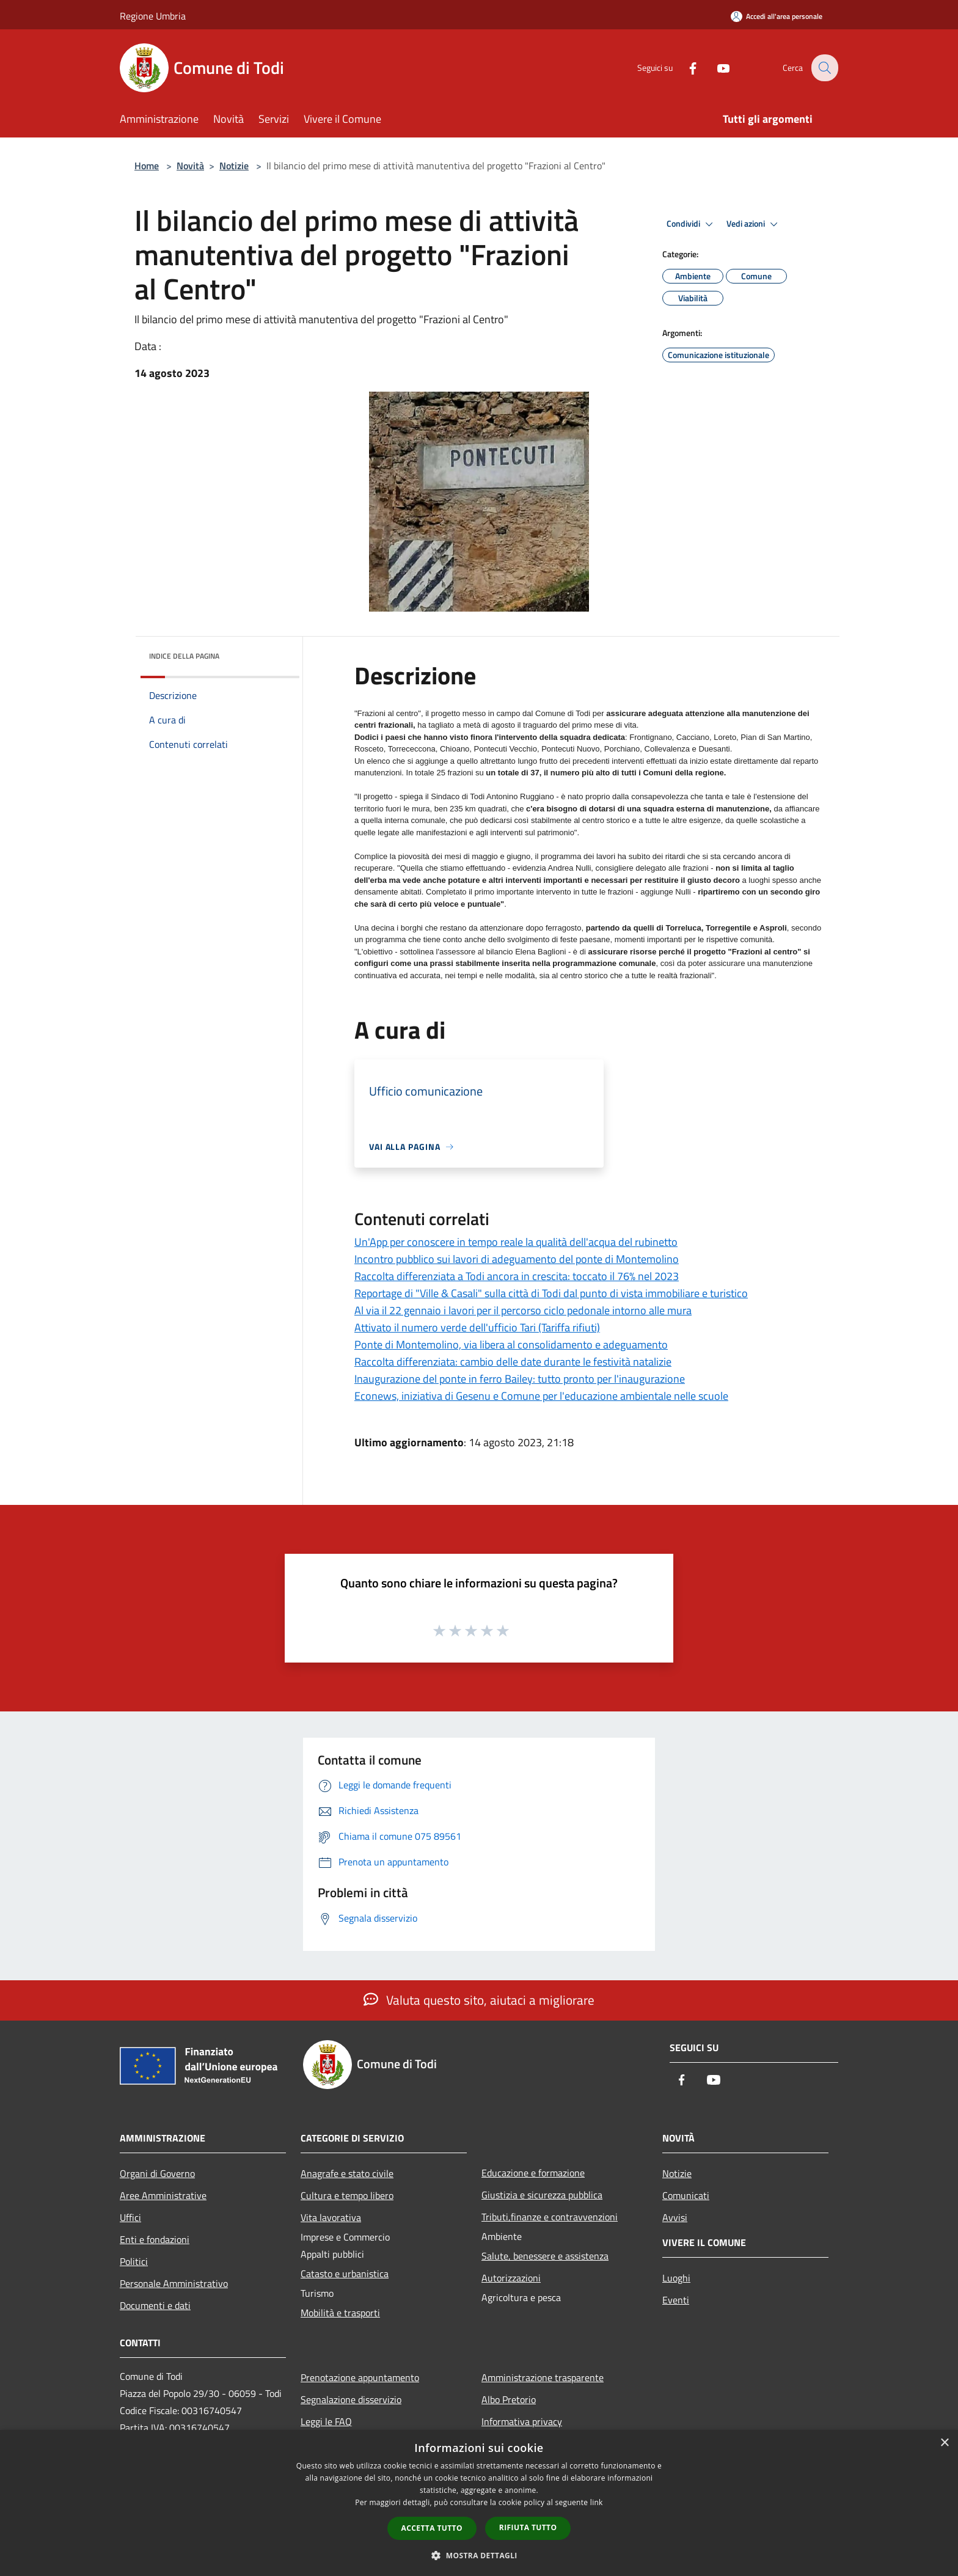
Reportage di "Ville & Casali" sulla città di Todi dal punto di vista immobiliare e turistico (551, 1293)
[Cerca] (823, 67)
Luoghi (676, 2277)
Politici (134, 2261)
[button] (479, 2555)
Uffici (130, 2217)
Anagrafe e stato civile (347, 2173)
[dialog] (479, 2503)
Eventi (675, 2299)
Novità (190, 165)
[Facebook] (684, 67)
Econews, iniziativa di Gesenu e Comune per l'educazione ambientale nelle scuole (541, 1396)
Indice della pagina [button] (184, 656)
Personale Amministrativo (174, 2283)
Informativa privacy (521, 2421)
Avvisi (674, 2217)
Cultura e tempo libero (347, 2195)
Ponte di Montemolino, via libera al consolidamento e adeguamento (511, 1344)
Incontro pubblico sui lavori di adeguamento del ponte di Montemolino (516, 1259)
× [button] (944, 2443)
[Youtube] (715, 67)
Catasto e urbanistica (345, 2273)
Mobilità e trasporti (340, 2312)
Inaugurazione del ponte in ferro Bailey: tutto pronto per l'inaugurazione (519, 1378)
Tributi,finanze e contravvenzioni (549, 2216)
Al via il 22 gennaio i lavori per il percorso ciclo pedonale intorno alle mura (523, 1310)
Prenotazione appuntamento (360, 2377)
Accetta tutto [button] (432, 2528)
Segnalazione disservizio (351, 2399)
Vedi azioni (753, 224)
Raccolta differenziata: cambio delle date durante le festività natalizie (512, 1361)
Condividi (692, 224)
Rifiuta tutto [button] (528, 2527)
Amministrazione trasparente (542, 2377)
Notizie (234, 165)
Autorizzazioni (511, 2277)
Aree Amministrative (163, 2195)
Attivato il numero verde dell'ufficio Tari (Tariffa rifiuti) (477, 1327)
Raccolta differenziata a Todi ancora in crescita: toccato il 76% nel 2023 (516, 1276)
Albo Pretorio (508, 2399)
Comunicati (685, 2195)
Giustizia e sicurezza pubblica (541, 2194)
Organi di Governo (157, 2173)
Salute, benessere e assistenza (545, 2256)
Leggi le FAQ (326, 2421)
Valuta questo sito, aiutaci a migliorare (479, 2000)
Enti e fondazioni (154, 2239)
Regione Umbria (153, 16)
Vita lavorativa (331, 2217)
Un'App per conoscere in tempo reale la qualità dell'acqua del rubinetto (516, 1242)
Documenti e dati (155, 2305)
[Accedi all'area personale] (776, 16)
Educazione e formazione (533, 2172)
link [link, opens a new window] (596, 2502)
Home (146, 165)
